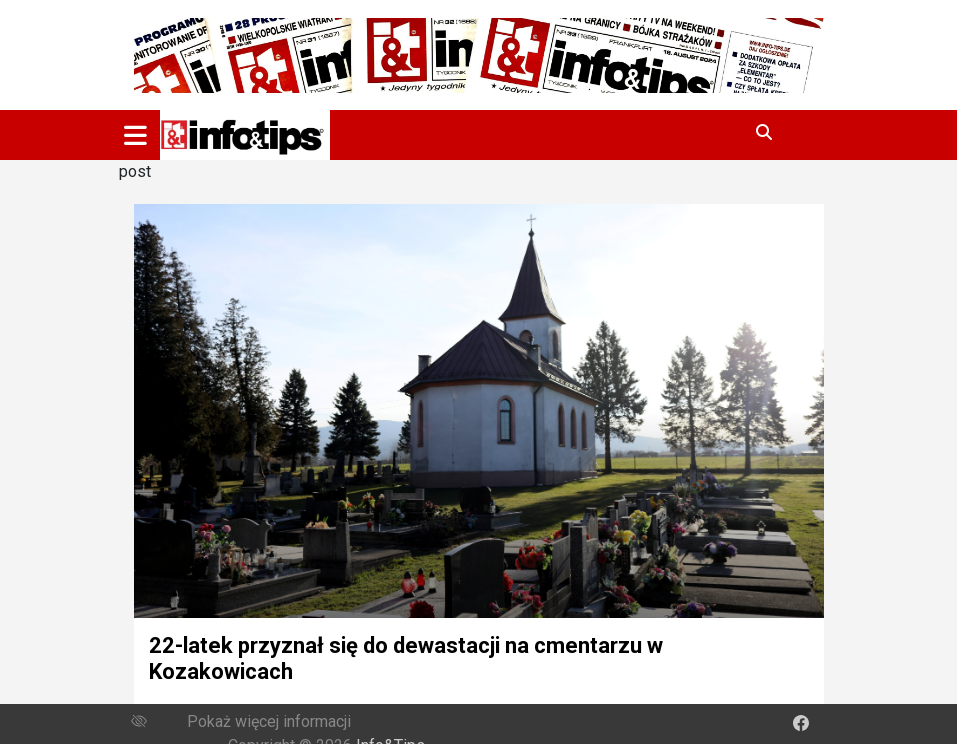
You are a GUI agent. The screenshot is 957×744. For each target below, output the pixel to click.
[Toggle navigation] (135, 135)
